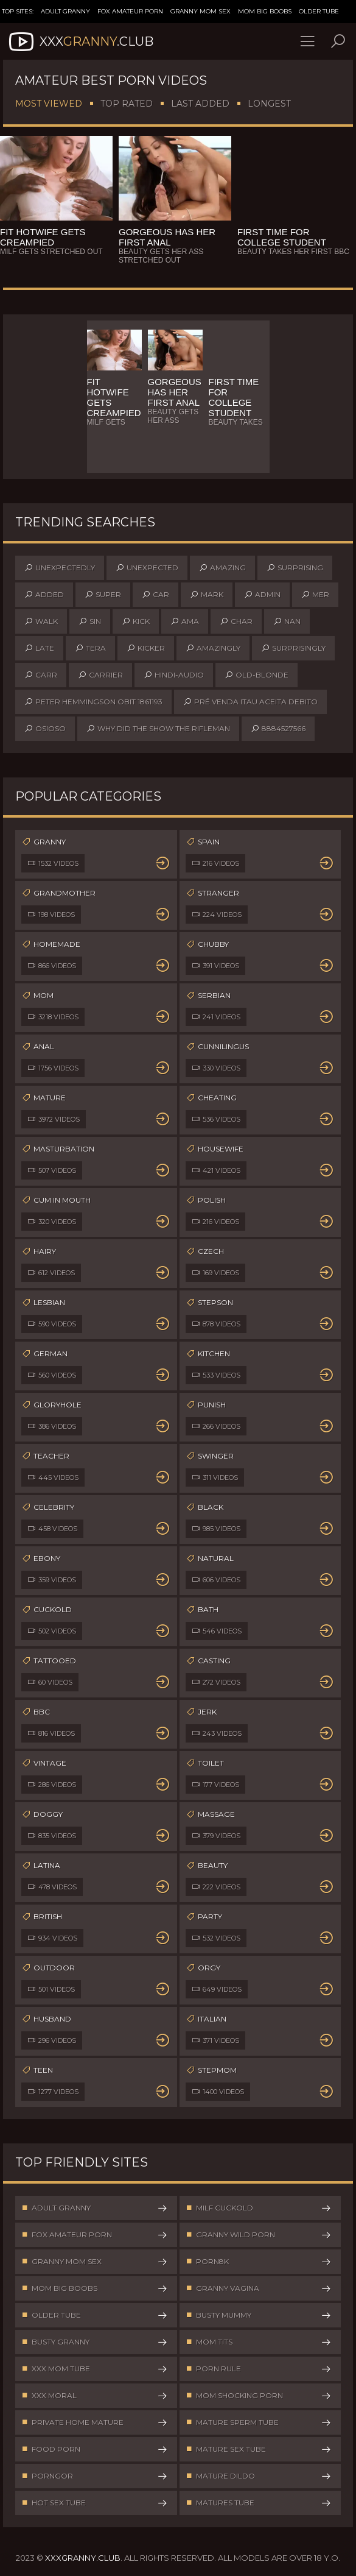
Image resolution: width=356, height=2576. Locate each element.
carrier (100, 675)
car (155, 594)
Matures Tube (259, 2503)
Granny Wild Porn (259, 2235)
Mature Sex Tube (259, 2449)
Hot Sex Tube (94, 2503)
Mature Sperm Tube (259, 2422)
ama (184, 621)
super (103, 594)
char (236, 621)
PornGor (94, 2476)
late (39, 648)
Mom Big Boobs (264, 11)
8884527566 (278, 729)
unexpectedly (59, 568)
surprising (295, 568)
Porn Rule (259, 2369)
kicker (146, 648)
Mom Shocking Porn (259, 2395)
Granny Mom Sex (200, 11)
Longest (269, 103)
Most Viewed (48, 103)
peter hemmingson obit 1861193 (93, 702)
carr (40, 675)
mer (315, 594)
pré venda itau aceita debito (250, 702)
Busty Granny (94, 2342)
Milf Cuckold (259, 2208)
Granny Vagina (259, 2288)
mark (206, 594)
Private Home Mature (94, 2422)
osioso (45, 729)
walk (41, 621)
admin (262, 594)
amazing (222, 568)
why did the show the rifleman (158, 729)
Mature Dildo (259, 2476)
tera (90, 648)
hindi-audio (174, 675)
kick (136, 621)
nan (287, 621)
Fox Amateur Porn (130, 11)
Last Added (200, 103)
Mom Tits (259, 2342)
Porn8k (259, 2261)
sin (90, 621)
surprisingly (293, 648)
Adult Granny (65, 11)
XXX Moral (94, 2395)
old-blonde (256, 675)
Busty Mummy (259, 2315)
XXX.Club (79, 41)
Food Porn (94, 2449)
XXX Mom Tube (94, 2369)
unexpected (147, 568)
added (44, 594)
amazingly (213, 648)
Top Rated (126, 103)
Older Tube (319, 11)
